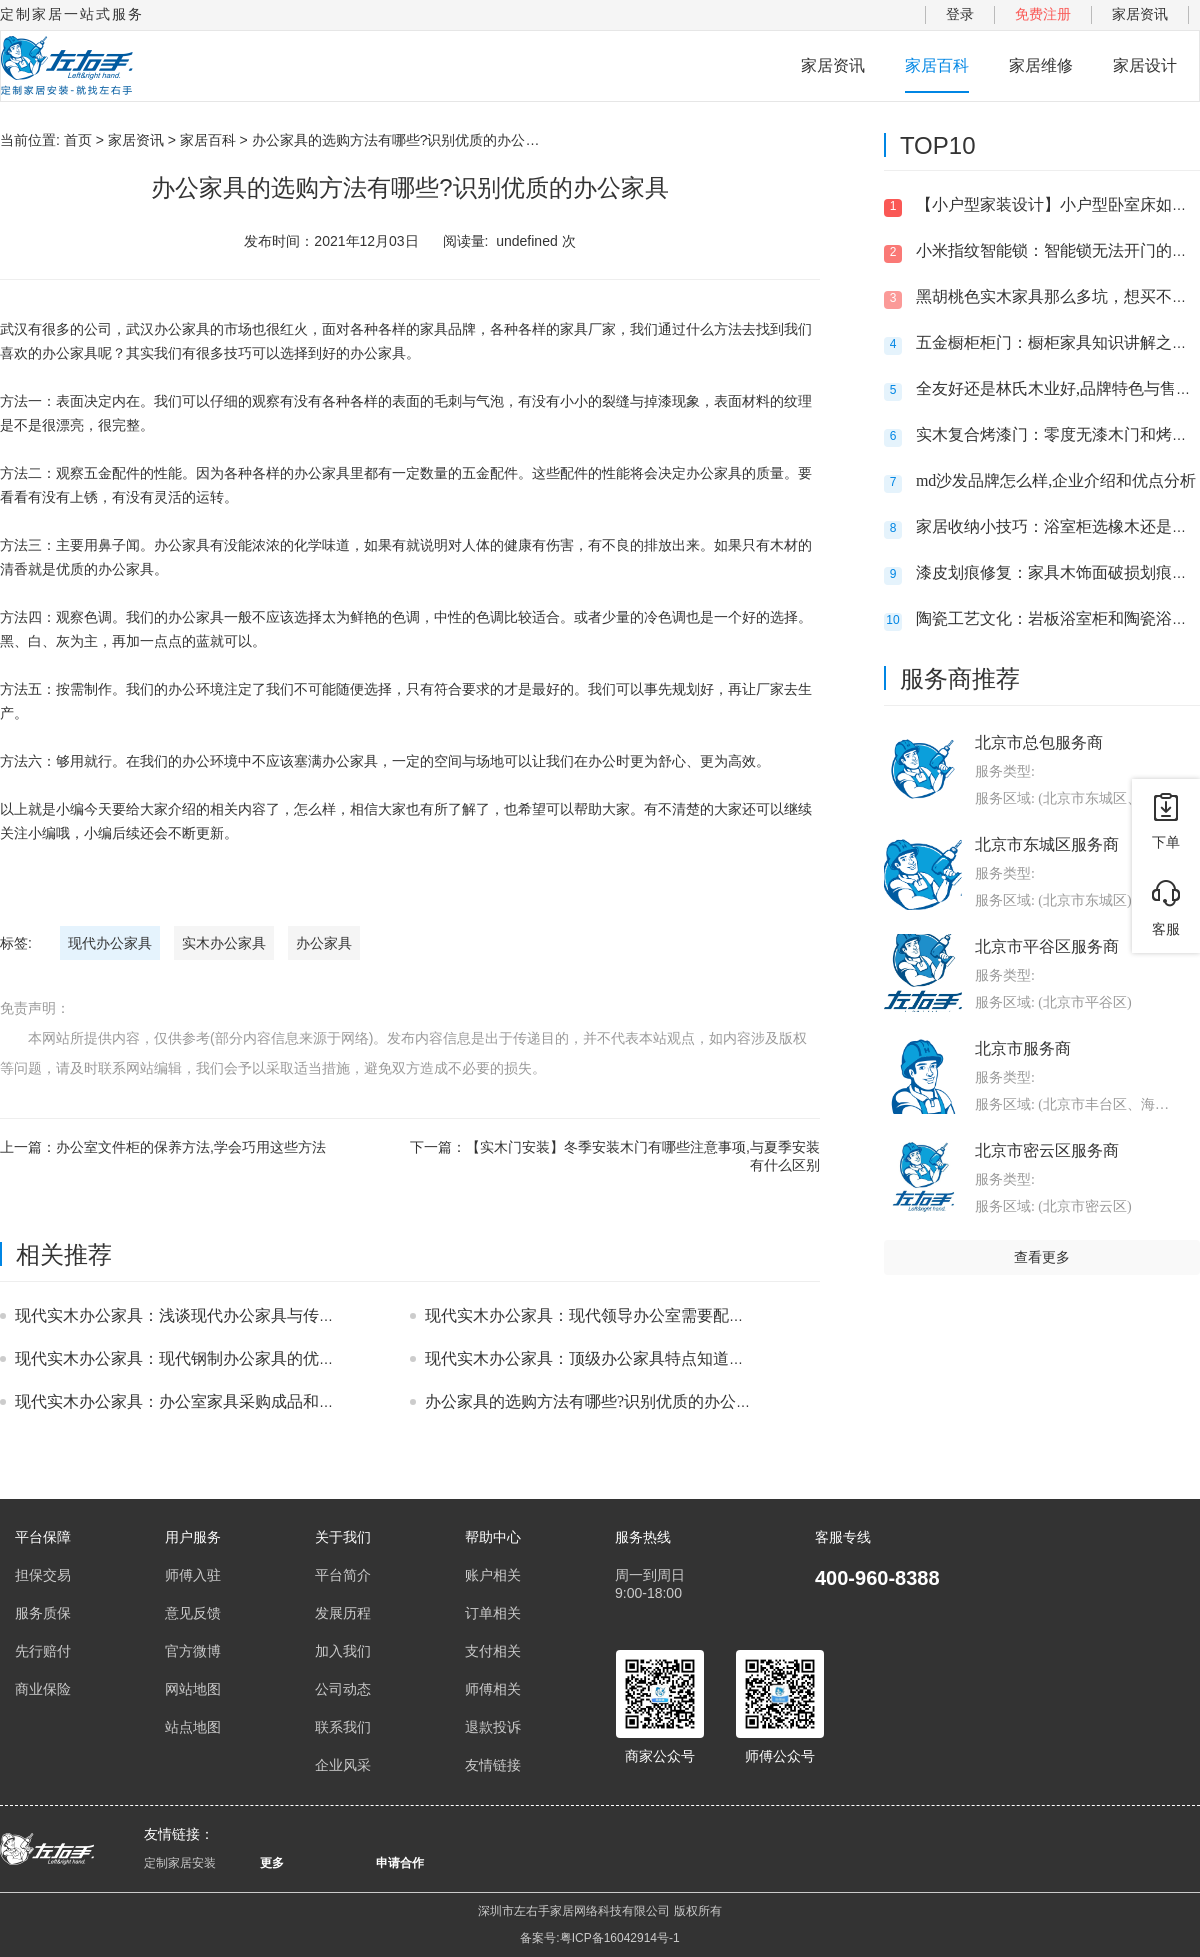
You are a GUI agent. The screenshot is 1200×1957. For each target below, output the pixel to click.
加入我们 (343, 1651)
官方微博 (193, 1651)
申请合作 (400, 1863)
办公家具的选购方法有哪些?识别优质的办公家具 (596, 1401)
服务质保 (43, 1613)
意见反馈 (193, 1613)
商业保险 (43, 1689)
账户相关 (493, 1575)
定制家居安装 (180, 1863)
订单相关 (493, 1613)
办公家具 (324, 943)
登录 (960, 14)
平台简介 (343, 1575)
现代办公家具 (110, 943)
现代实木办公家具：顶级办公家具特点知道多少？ (601, 1358)
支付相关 (493, 1651)
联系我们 (343, 1727)
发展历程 (343, 1613)
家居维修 (1041, 65)
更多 (272, 1863)
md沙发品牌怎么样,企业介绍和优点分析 (1056, 480)
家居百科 (937, 65)
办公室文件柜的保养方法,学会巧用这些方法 (191, 1147)
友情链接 (493, 1765)
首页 (78, 140)
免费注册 (1043, 14)
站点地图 (193, 1727)
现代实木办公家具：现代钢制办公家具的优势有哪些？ (207, 1358)
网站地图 (193, 1689)
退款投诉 (493, 1727)
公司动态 (343, 1689)
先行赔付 (43, 1651)
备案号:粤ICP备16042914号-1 (599, 1938)
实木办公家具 (224, 943)
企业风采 (343, 1765)
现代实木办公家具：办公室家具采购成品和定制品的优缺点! (225, 1401)
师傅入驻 (193, 1575)
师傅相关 (493, 1689)
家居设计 (1145, 65)
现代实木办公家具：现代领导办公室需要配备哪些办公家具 (633, 1315)
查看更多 (1042, 1257)
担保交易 (43, 1575)
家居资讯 (1140, 14)
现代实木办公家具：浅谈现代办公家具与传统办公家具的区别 (231, 1315)
